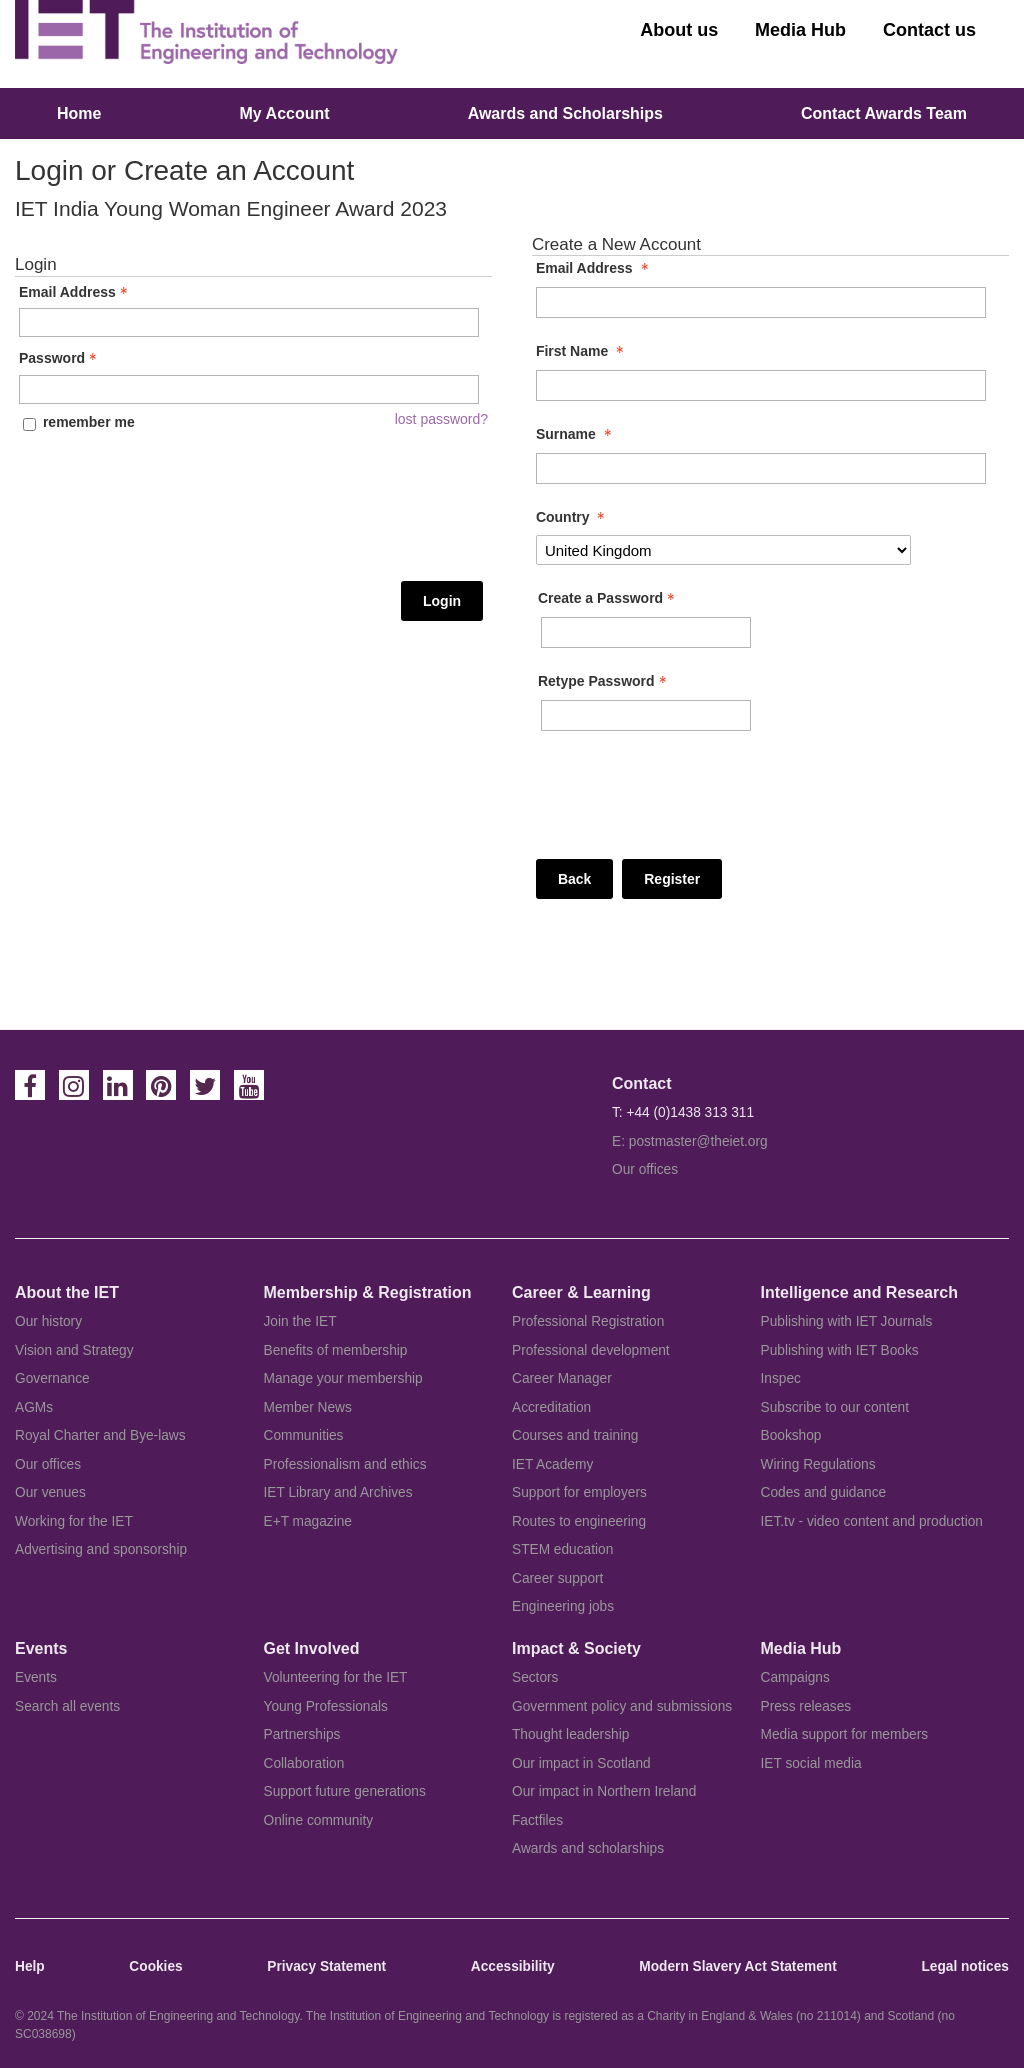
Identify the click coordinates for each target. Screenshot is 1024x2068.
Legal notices (965, 1966)
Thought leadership (570, 1734)
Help (30, 1966)
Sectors (535, 1677)
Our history (48, 1321)
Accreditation (551, 1407)
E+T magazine (308, 1521)
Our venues (50, 1492)
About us (679, 30)
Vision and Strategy (74, 1350)
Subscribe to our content (835, 1407)
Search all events (67, 1706)
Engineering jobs (563, 1606)
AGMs (34, 1407)
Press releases (806, 1706)
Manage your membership (343, 1378)
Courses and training (575, 1435)
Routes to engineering (579, 1521)
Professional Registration (588, 1321)
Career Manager (562, 1378)
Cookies (155, 1966)
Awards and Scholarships (565, 113)
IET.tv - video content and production (872, 1521)
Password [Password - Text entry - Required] (60, 358)
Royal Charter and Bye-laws (100, 1435)
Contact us (929, 30)
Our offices (645, 1169)
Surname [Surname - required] (576, 434)
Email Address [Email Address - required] (594, 268)
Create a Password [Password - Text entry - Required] (608, 598)
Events (36, 1677)
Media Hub (800, 30)
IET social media (811, 1763)
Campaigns (795, 1677)
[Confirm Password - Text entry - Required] (646, 715)
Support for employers (579, 1492)
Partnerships (302, 1734)
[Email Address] (761, 302)
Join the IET (300, 1321)
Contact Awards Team (884, 113)
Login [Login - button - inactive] (442, 601)
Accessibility (513, 1966)
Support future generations (345, 1791)
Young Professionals (326, 1706)
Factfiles (537, 1820)
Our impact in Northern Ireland (604, 1791)
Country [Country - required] (573, 517)
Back (574, 879)
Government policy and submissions (622, 1706)
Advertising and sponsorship (101, 1549)
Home (79, 113)
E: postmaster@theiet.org (690, 1141)
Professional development (591, 1350)
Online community (319, 1820)
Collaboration (304, 1763)
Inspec (781, 1378)
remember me (89, 422)
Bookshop (791, 1435)
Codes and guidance (824, 1492)
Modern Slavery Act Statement (737, 1966)
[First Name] (761, 385)
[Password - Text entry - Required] (249, 389)
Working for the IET (74, 1521)
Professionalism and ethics (345, 1464)
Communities (304, 1435)
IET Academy (552, 1464)
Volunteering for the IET (336, 1677)
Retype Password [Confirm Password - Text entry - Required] (604, 681)
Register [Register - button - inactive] (672, 879)
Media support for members (845, 1734)
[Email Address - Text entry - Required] (249, 322)
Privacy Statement (326, 1966)
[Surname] (761, 468)
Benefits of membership (336, 1350)
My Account (285, 113)
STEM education (562, 1549)
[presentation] (101, 506)
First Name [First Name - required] (582, 351)
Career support (557, 1578)
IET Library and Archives (338, 1492)
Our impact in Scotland (581, 1763)
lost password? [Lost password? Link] (441, 419)
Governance (52, 1378)
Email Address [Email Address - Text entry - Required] (75, 292)
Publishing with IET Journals (847, 1321)
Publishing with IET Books (840, 1350)
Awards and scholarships (588, 1848)
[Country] (723, 550)
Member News (308, 1407)
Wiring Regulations (818, 1464)
